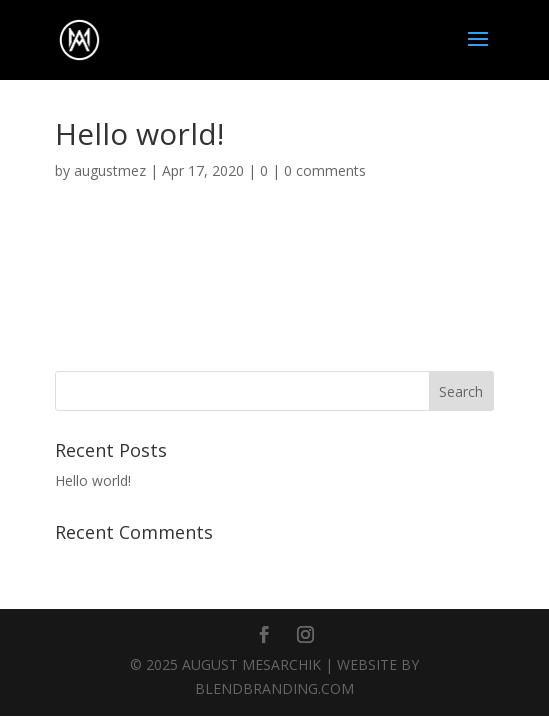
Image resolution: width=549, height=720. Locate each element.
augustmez (110, 170)
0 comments (325, 170)
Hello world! (93, 480)
